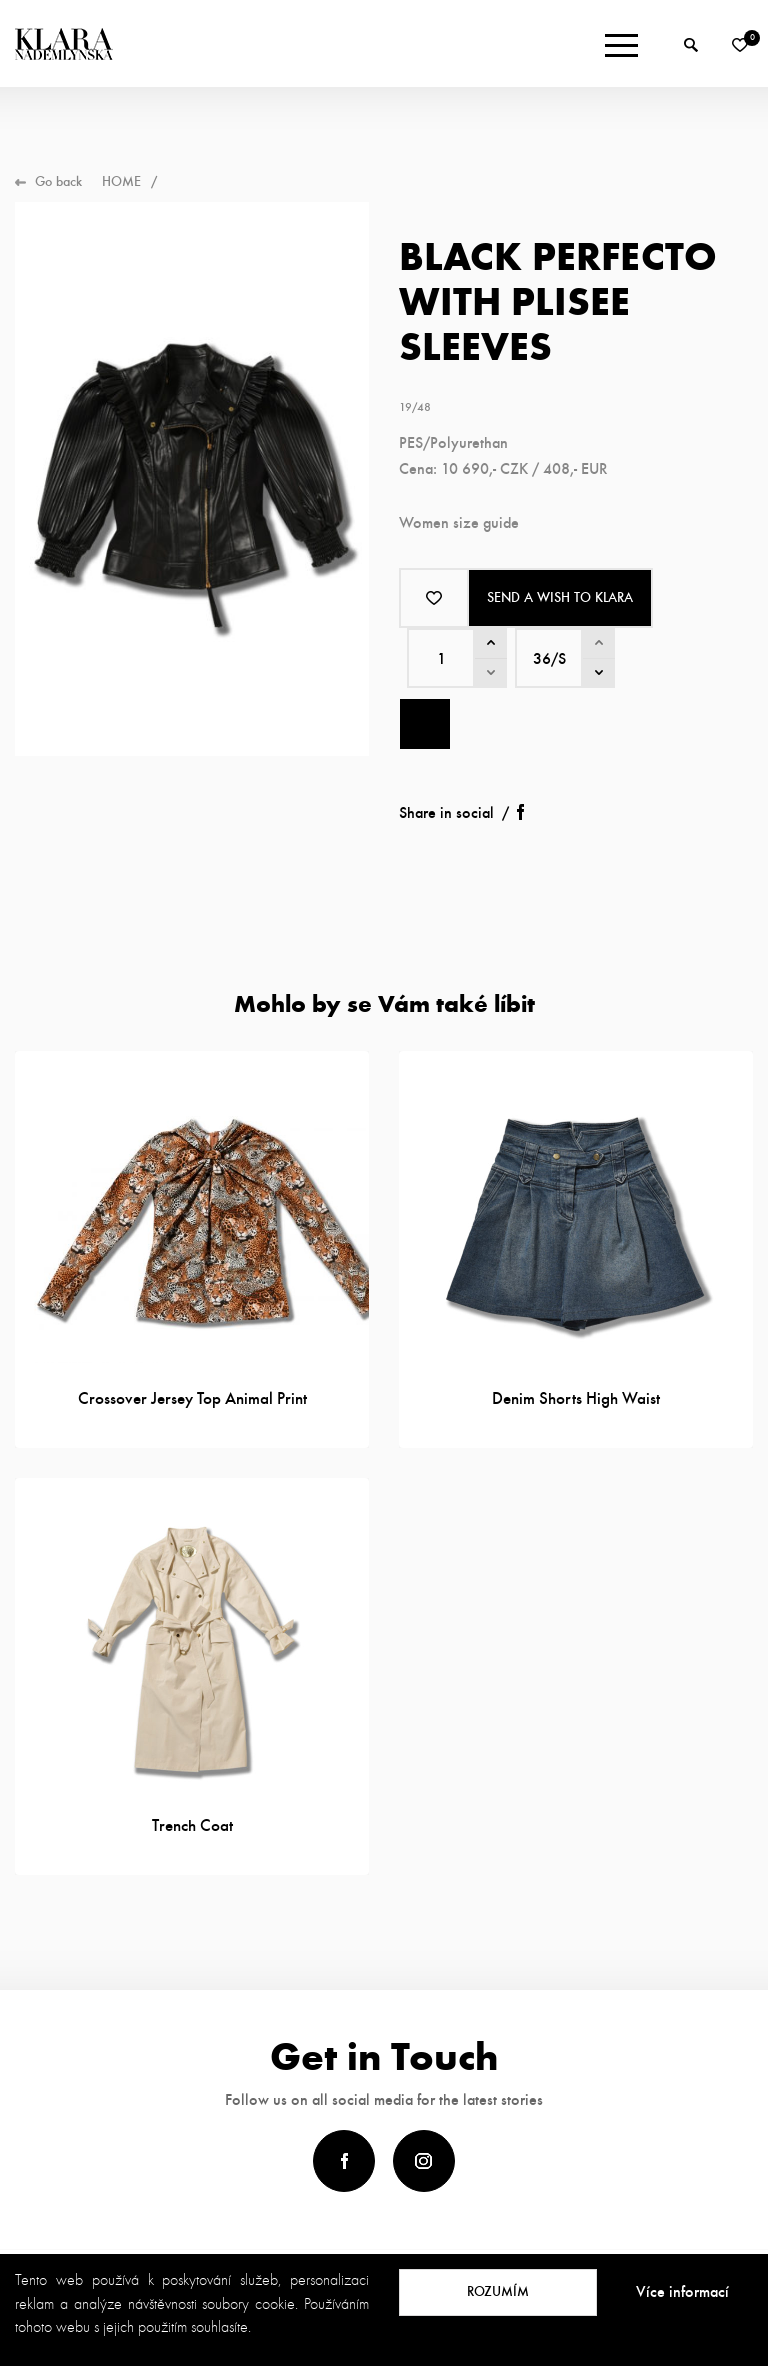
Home (121, 181)
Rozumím (498, 2291)
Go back (58, 181)
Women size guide (459, 522)
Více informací (682, 2291)
